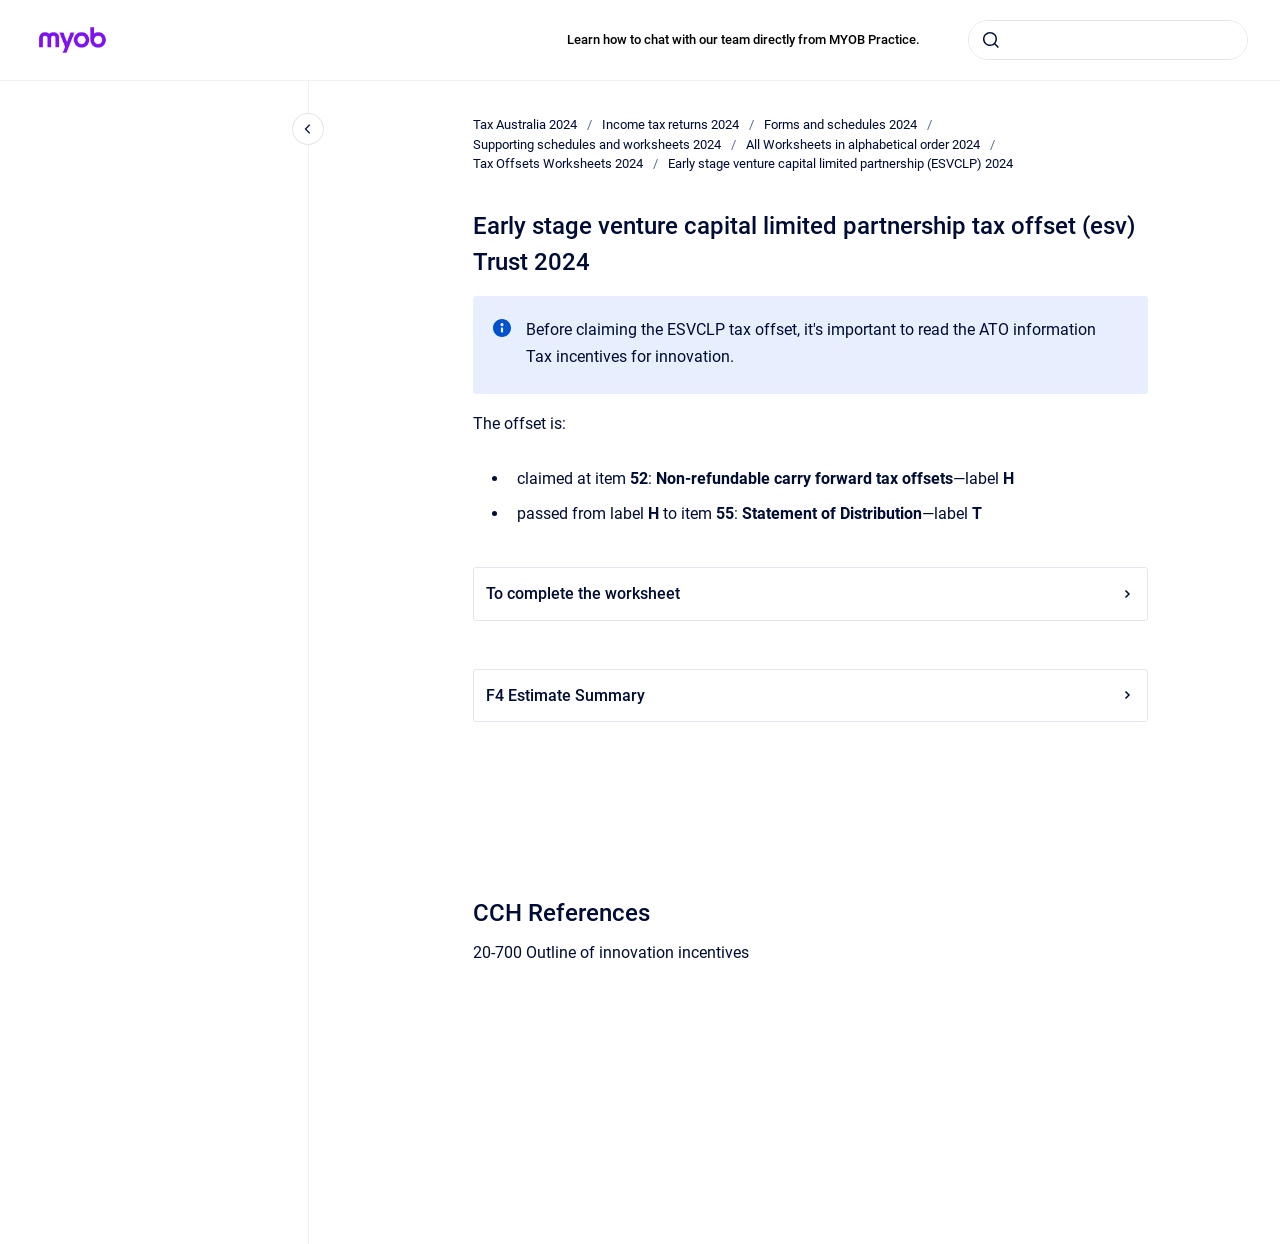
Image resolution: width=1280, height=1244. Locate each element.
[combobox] (1108, 40)
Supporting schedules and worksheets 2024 (597, 144)
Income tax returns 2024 (670, 124)
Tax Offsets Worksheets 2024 (558, 163)
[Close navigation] (308, 129)
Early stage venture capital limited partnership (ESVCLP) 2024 (840, 163)
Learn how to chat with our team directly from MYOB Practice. (743, 39)
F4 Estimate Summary (810, 695)
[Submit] (991, 40)
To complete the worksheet (810, 593)
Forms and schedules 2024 (840, 124)
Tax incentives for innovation (628, 356)
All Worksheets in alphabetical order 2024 (863, 144)
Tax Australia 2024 (525, 124)
